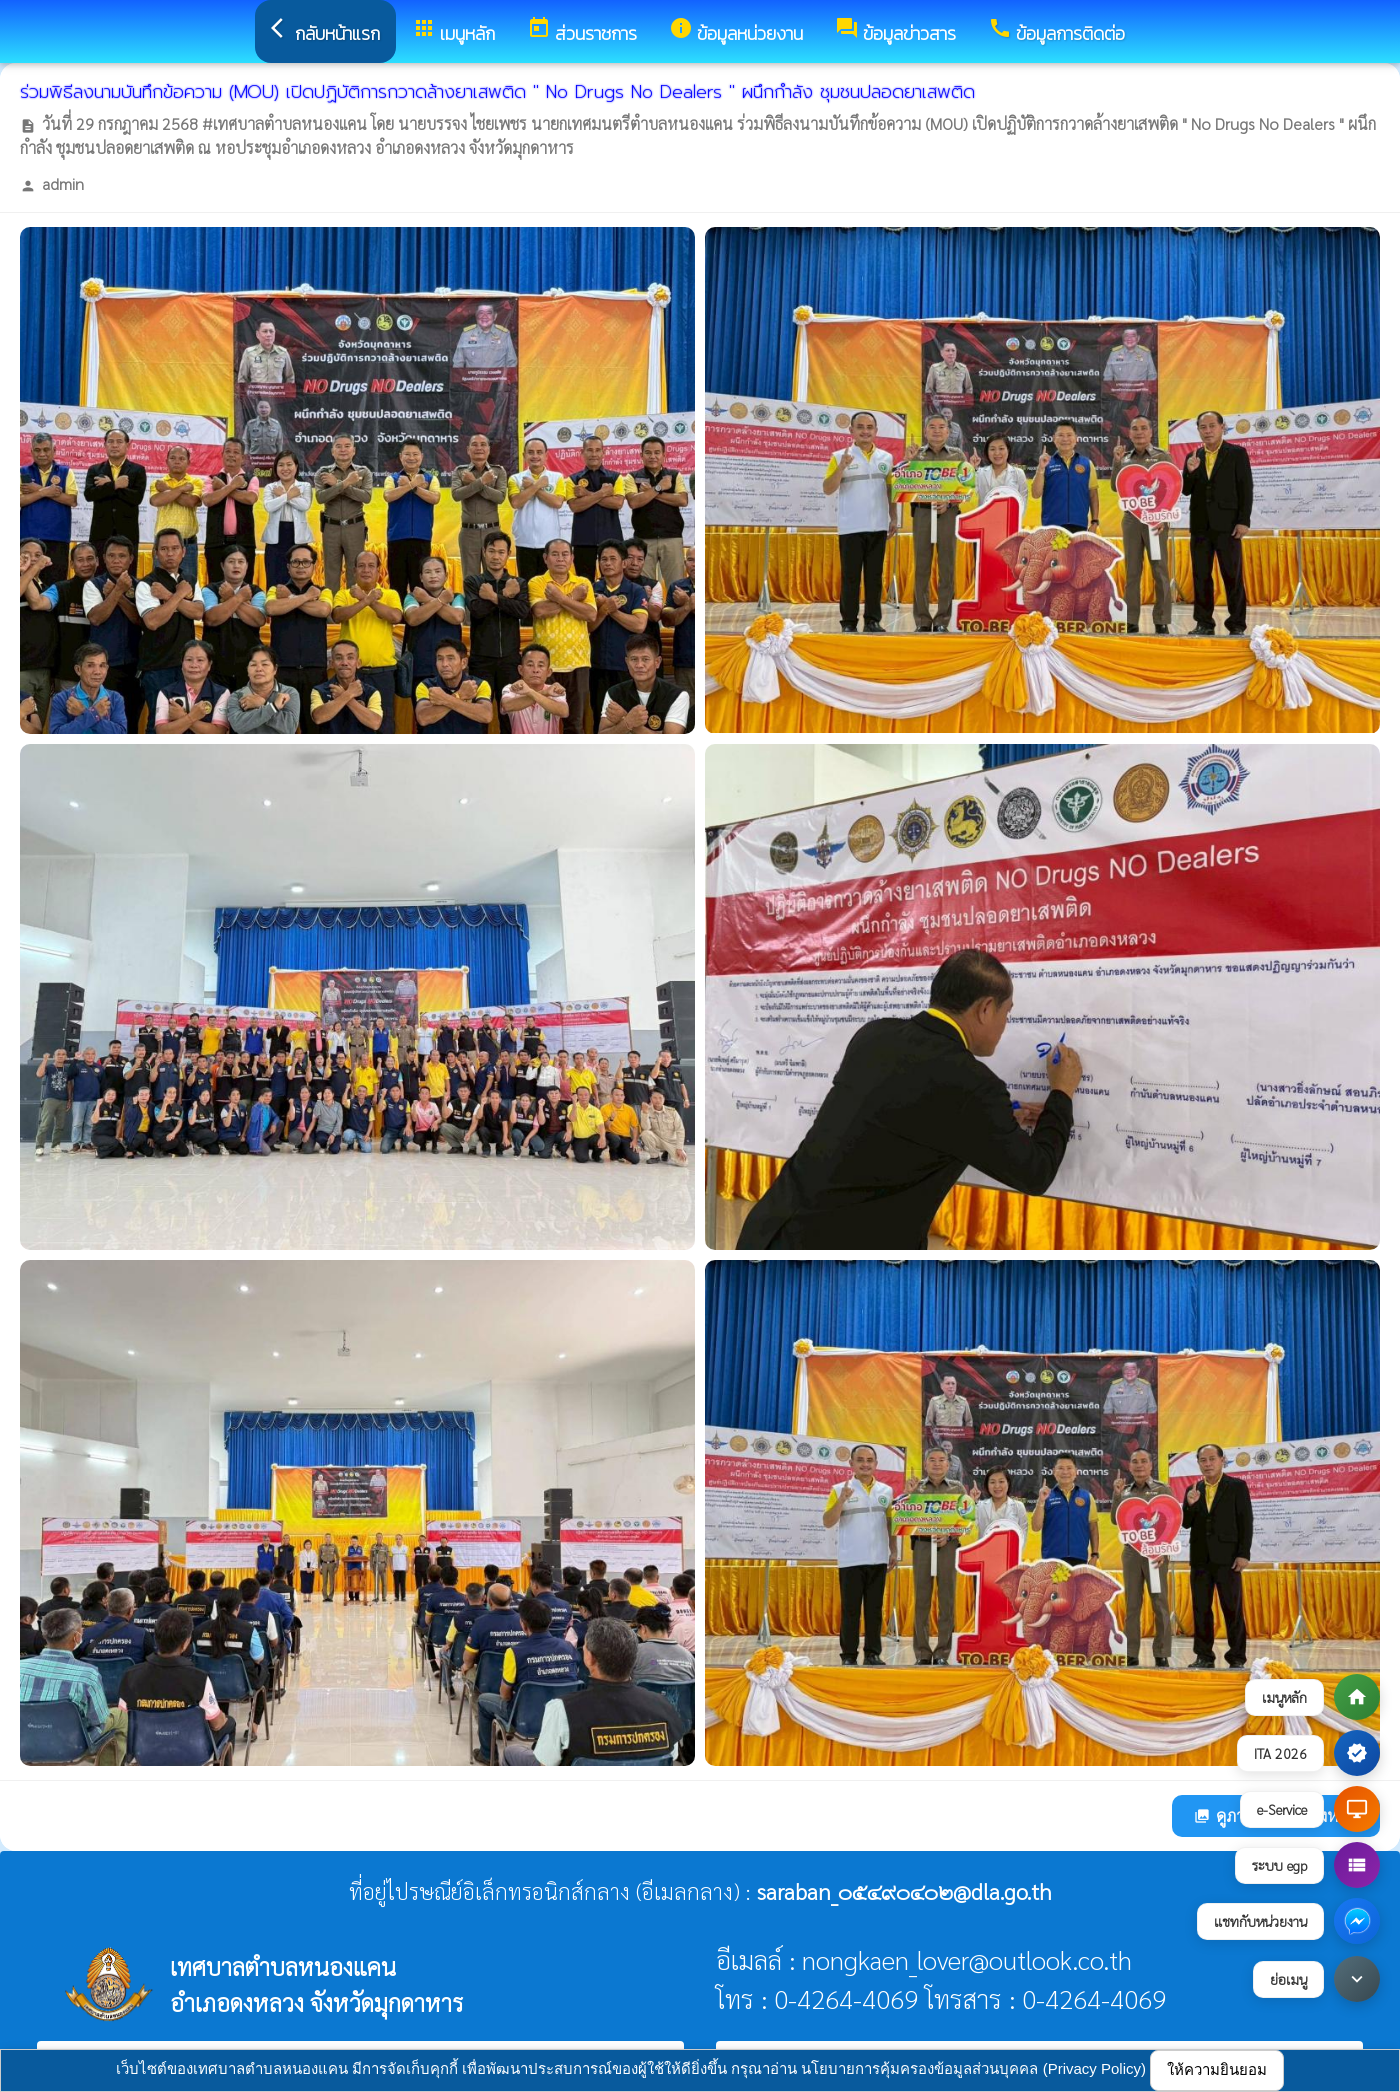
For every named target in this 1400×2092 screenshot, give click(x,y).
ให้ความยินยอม (1217, 2069)
